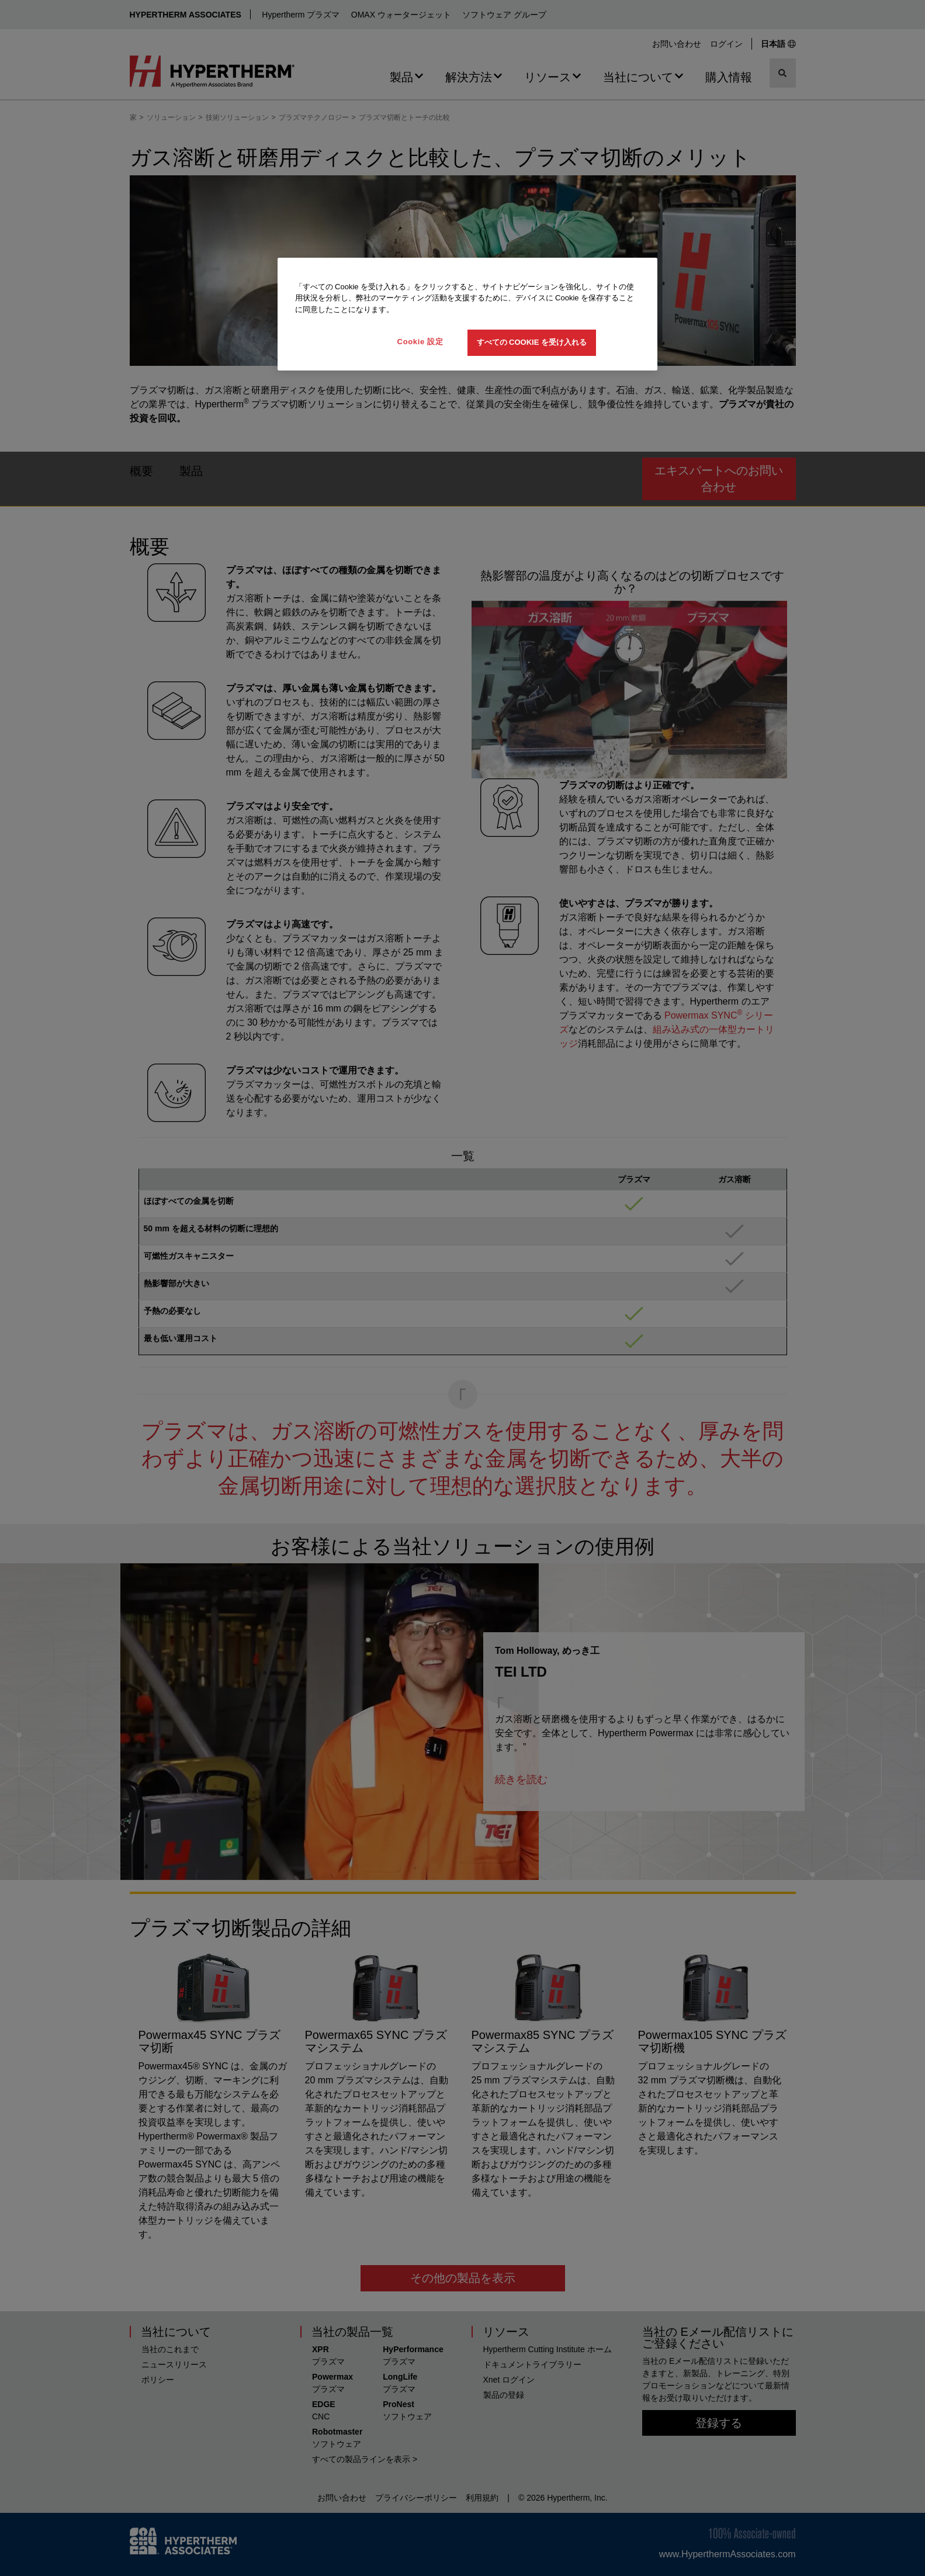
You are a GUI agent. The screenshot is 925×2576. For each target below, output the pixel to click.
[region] (467, 314)
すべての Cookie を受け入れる (532, 342)
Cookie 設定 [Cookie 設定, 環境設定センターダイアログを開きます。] (420, 341)
